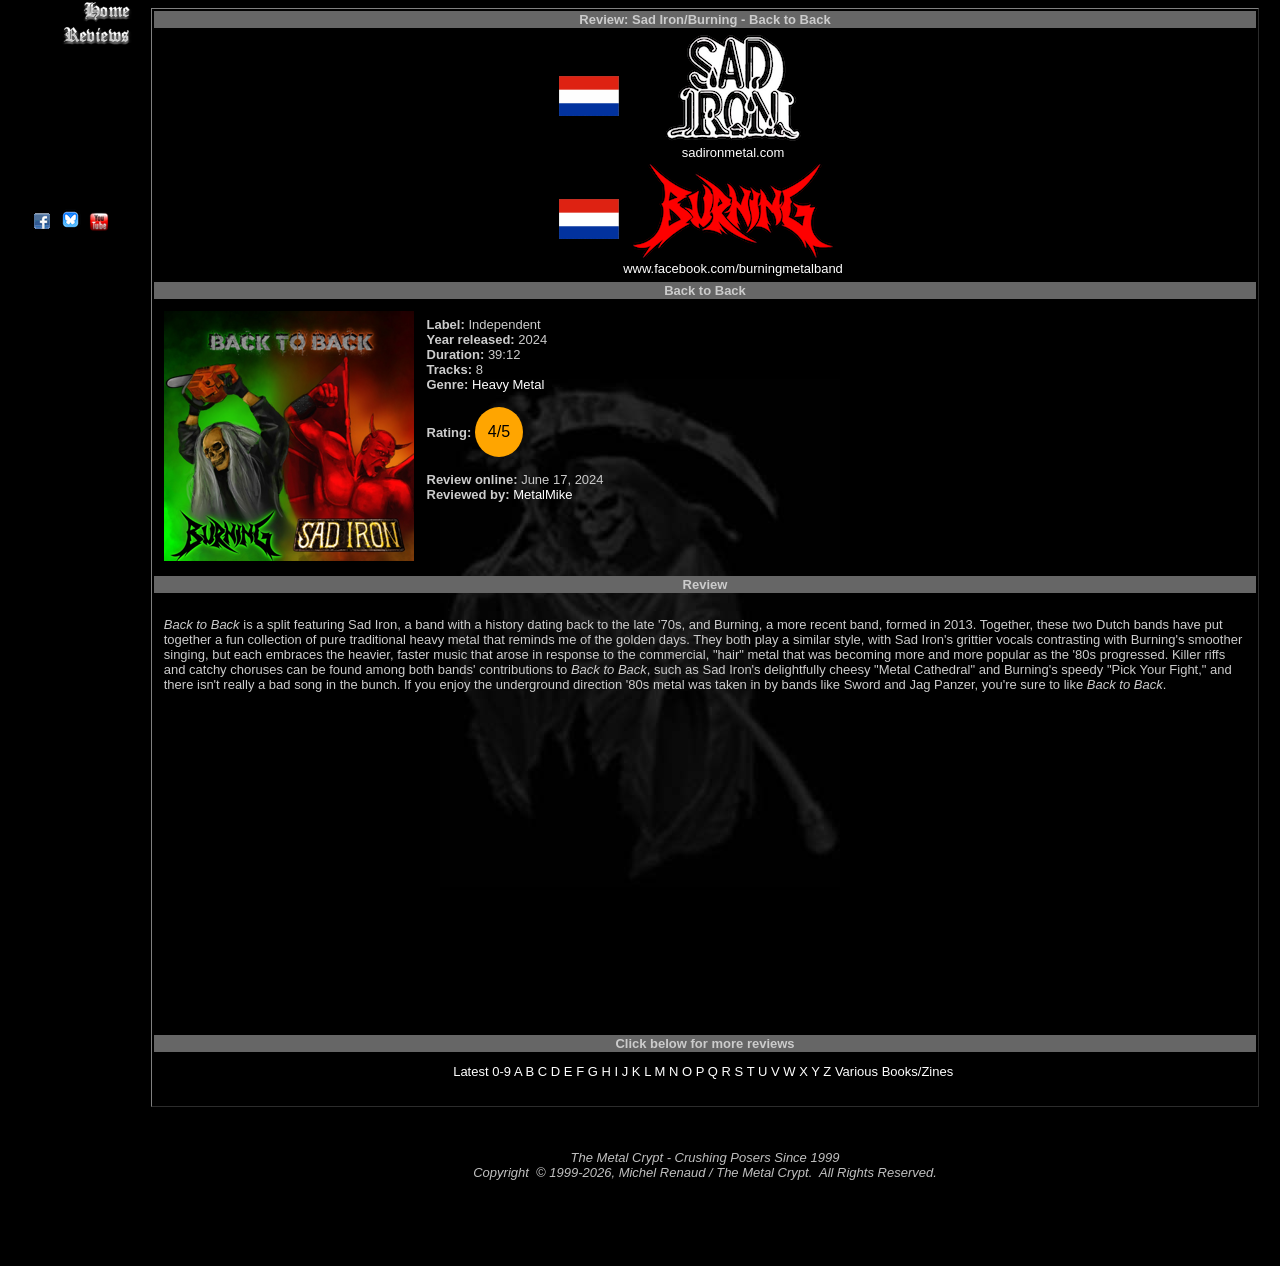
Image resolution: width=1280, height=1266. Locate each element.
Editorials (69, 80)
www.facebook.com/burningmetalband (733, 268)
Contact (69, 172)
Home (69, 11)
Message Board (69, 103)
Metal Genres (69, 126)
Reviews (69, 34)
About (69, 195)
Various (856, 1071)
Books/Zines (918, 1071)
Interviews (69, 57)
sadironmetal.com (733, 152)
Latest (470, 1071)
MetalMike (542, 494)
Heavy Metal (508, 384)
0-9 (501, 1071)
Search (69, 149)
